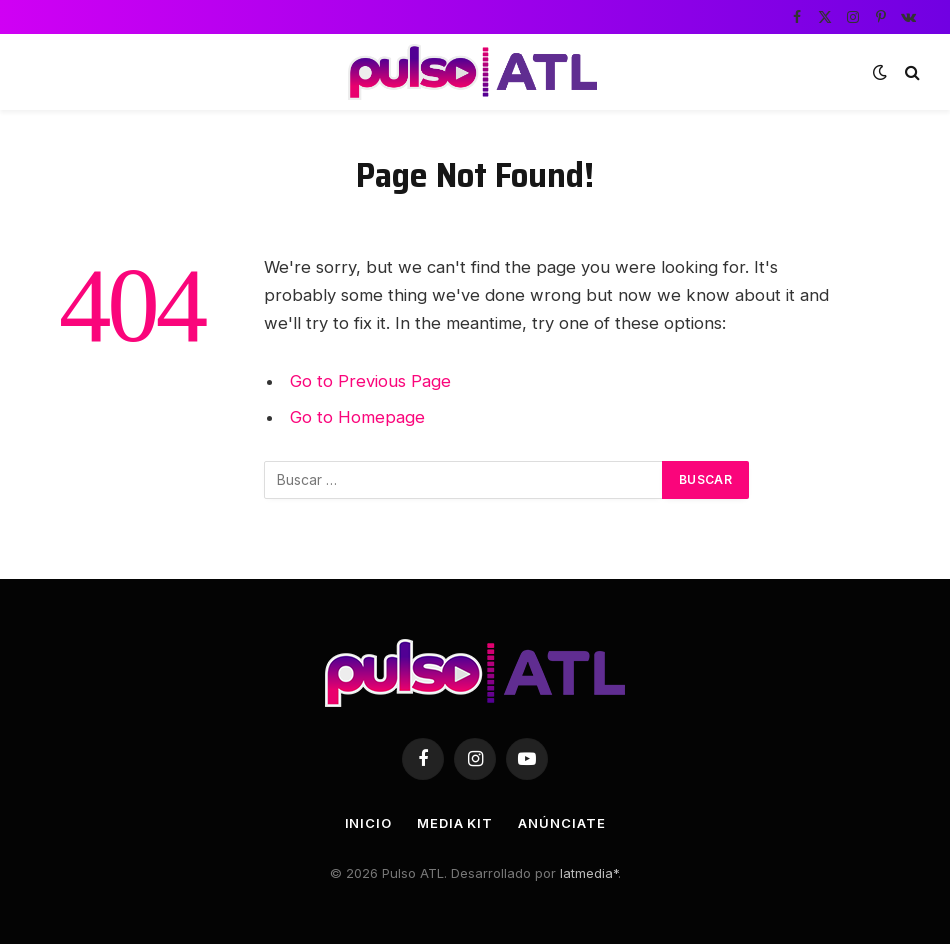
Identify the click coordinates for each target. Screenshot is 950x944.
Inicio (368, 823)
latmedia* (589, 873)
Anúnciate (561, 823)
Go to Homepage (357, 417)
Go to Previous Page (370, 381)
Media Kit (455, 823)
